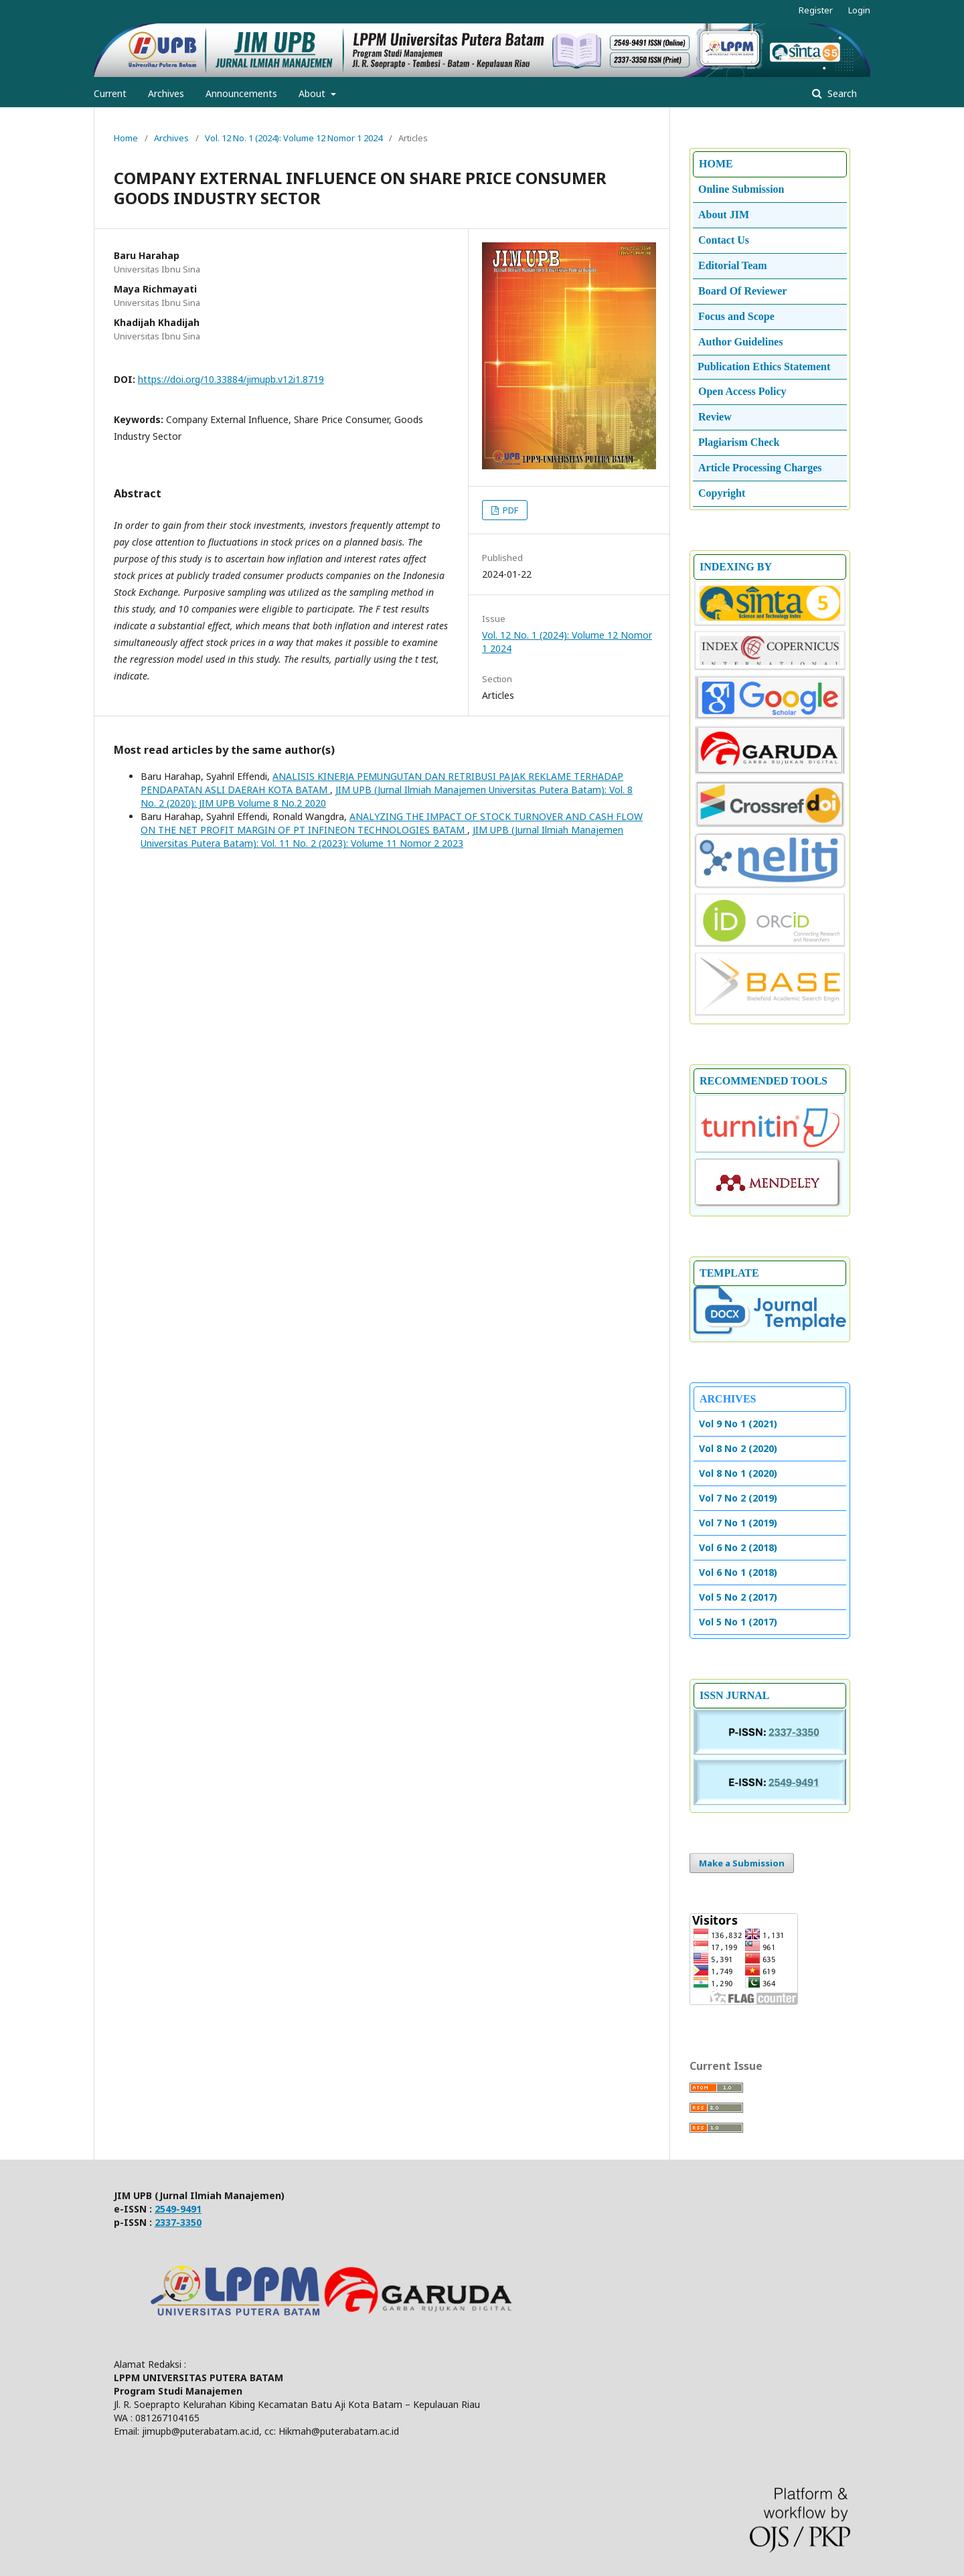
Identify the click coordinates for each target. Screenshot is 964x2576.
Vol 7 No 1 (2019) (738, 1522)
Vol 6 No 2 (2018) (738, 1547)
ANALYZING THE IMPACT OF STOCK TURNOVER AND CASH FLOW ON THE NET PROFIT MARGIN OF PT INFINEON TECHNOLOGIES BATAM (392, 823)
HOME (716, 163)
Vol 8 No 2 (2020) (738, 1448)
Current (110, 93)
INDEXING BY (736, 566)
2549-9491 (178, 2208)
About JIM (723, 214)
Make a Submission (742, 1863)
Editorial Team (732, 265)
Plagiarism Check (738, 442)
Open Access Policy (742, 391)
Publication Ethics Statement (764, 366)
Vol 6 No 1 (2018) (738, 1572)
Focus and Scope (736, 316)
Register (816, 10)
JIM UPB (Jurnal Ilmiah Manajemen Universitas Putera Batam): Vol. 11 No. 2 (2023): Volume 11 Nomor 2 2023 (382, 836)
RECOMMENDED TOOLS (763, 1080)
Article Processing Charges (760, 467)
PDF (509, 510)
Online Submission (741, 189)
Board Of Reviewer (742, 291)
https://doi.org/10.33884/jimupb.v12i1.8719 (231, 379)
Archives (166, 93)
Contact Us (723, 240)
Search (841, 93)
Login (859, 10)
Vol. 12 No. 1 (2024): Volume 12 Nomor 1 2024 (293, 138)
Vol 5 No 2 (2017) (738, 1597)
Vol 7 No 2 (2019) (738, 1498)
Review (715, 416)
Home (126, 138)
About (313, 93)
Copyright (721, 493)
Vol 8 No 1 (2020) (738, 1473)
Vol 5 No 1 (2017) (738, 1621)
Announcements (241, 93)
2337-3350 (178, 2222)
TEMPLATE (729, 1273)
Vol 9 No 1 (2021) (738, 1423)
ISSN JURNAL (734, 1695)
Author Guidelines (740, 341)
